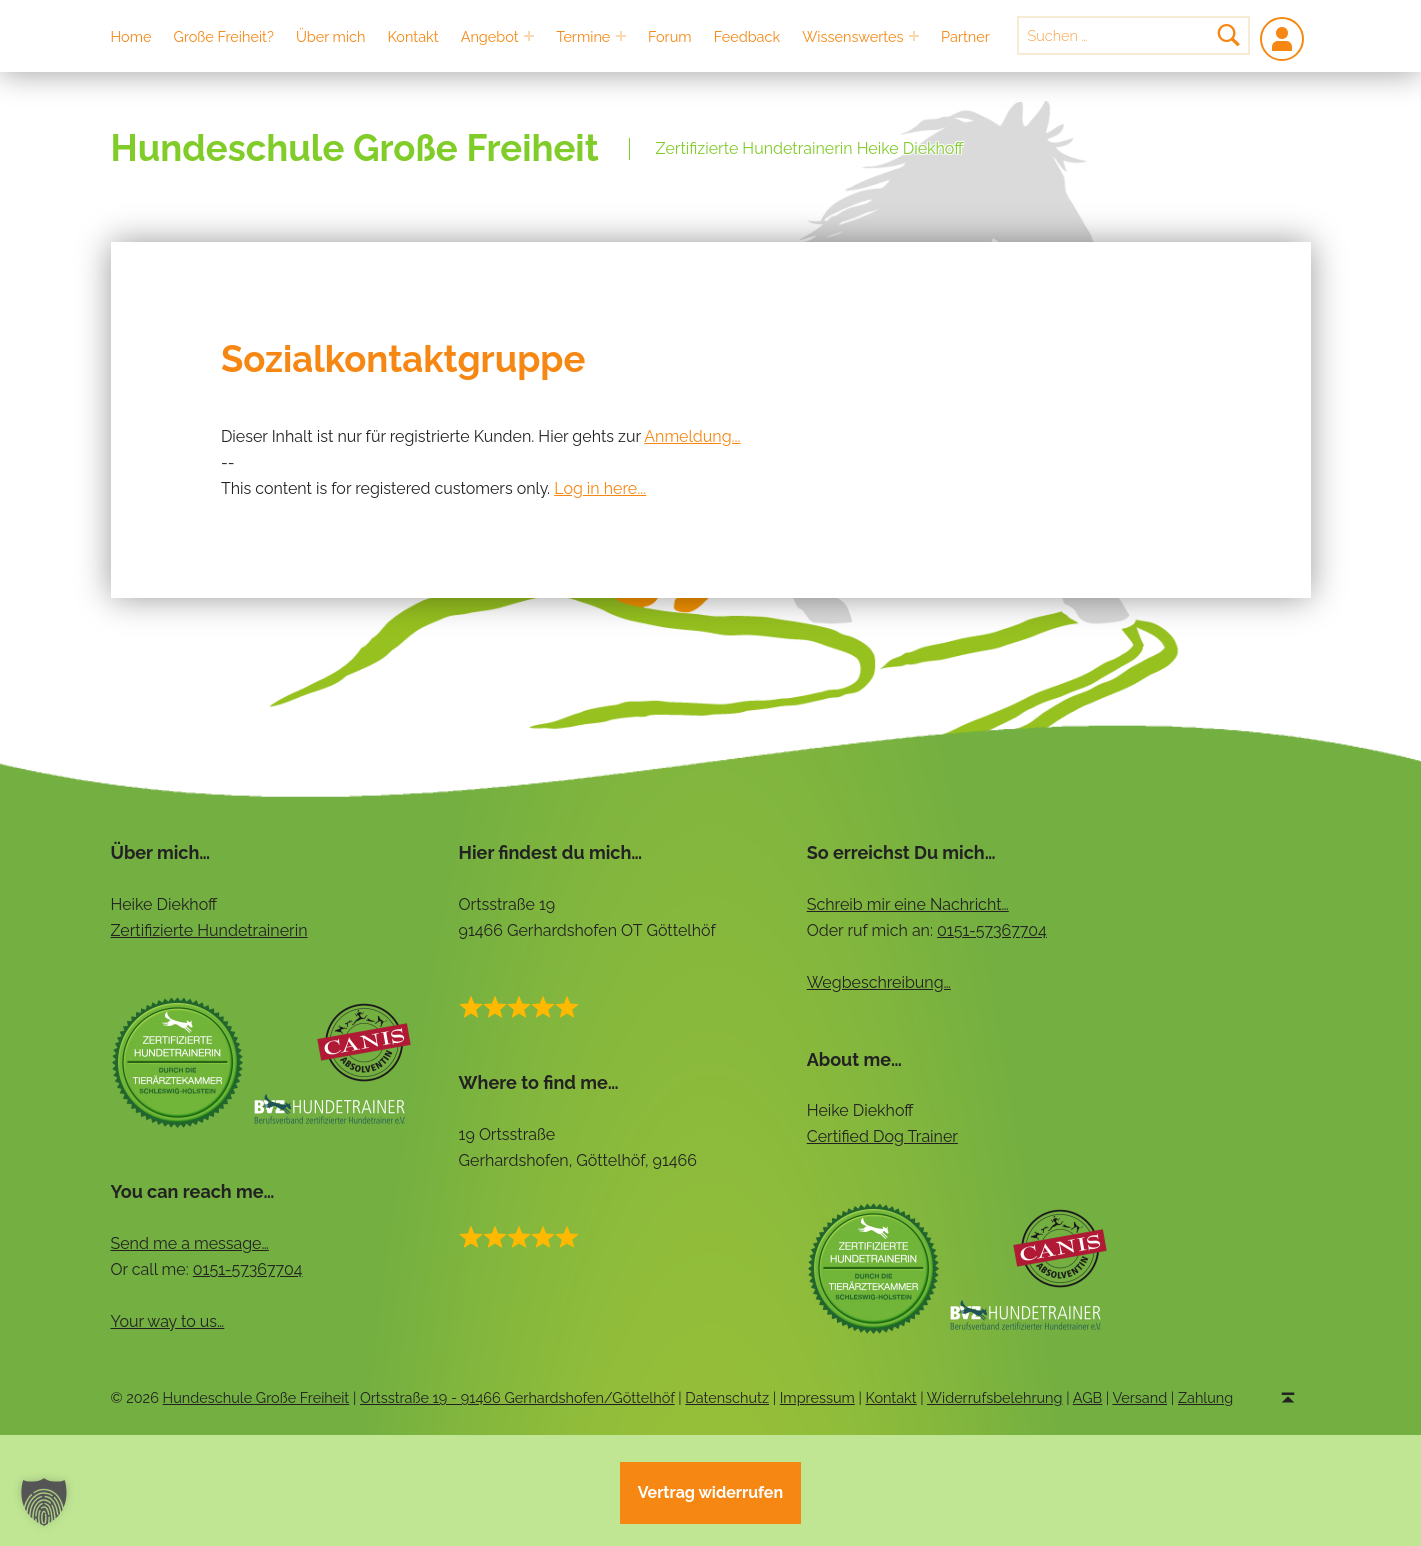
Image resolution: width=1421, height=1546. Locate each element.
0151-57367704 (992, 930)
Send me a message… (190, 1243)
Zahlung (1205, 1397)
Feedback (747, 36)
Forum (670, 36)
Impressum (817, 1397)
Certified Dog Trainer (882, 1136)
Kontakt (413, 36)
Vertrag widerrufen (710, 1492)
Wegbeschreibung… (879, 982)
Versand (1139, 1397)
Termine (583, 36)
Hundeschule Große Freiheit (355, 148)
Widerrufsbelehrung (995, 1397)
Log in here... (600, 488)
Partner (965, 36)
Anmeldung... (692, 436)
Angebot (490, 36)
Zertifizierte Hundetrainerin (209, 930)
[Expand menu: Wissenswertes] (914, 36)
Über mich (331, 36)
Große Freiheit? (224, 36)
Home (131, 36)
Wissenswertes (852, 36)
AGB (1087, 1397)
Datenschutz (727, 1397)
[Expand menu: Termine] (621, 36)
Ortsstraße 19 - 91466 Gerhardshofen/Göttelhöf (517, 1397)
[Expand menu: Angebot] (529, 36)
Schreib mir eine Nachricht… (908, 904)
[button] (44, 1502)
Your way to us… (168, 1321)
